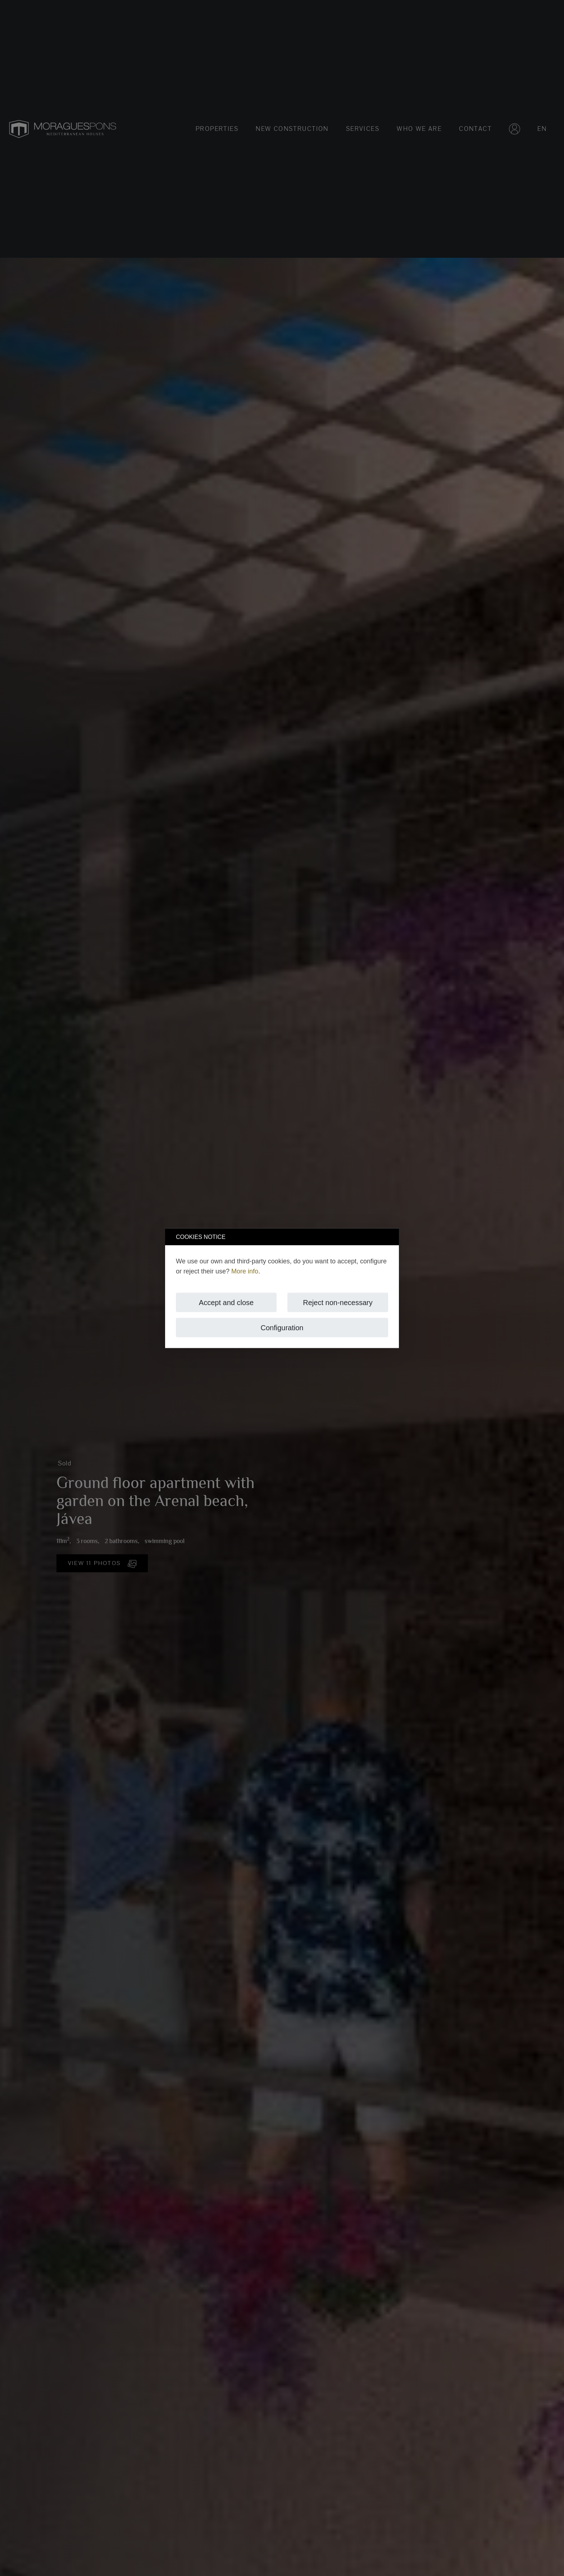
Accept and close (226, 1302)
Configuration (282, 1327)
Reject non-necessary (337, 1302)
